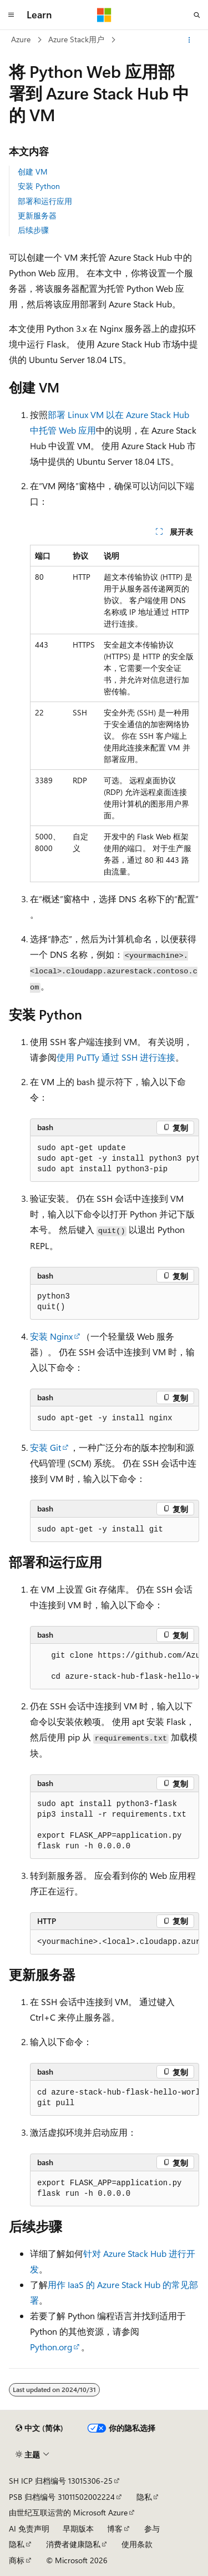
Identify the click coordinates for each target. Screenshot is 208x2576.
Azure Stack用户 (76, 39)
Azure (21, 39)
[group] (114, 1159)
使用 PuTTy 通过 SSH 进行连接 (116, 1057)
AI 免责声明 (29, 2528)
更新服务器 (37, 215)
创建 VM (33, 171)
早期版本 (78, 2528)
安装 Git (45, 1447)
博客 (115, 2528)
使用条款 (137, 2544)
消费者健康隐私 (73, 2544)
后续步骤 (33, 230)
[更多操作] (189, 40)
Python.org (51, 2347)
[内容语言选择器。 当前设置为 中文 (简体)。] (39, 2428)
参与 (152, 2528)
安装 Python (39, 186)
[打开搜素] (197, 15)
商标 (16, 2560)
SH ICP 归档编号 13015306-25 (61, 2480)
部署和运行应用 (45, 201)
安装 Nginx (51, 1336)
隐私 (144, 2497)
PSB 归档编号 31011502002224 (62, 2497)
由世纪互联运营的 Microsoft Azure (68, 2512)
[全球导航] (11, 15)
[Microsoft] (104, 15)
